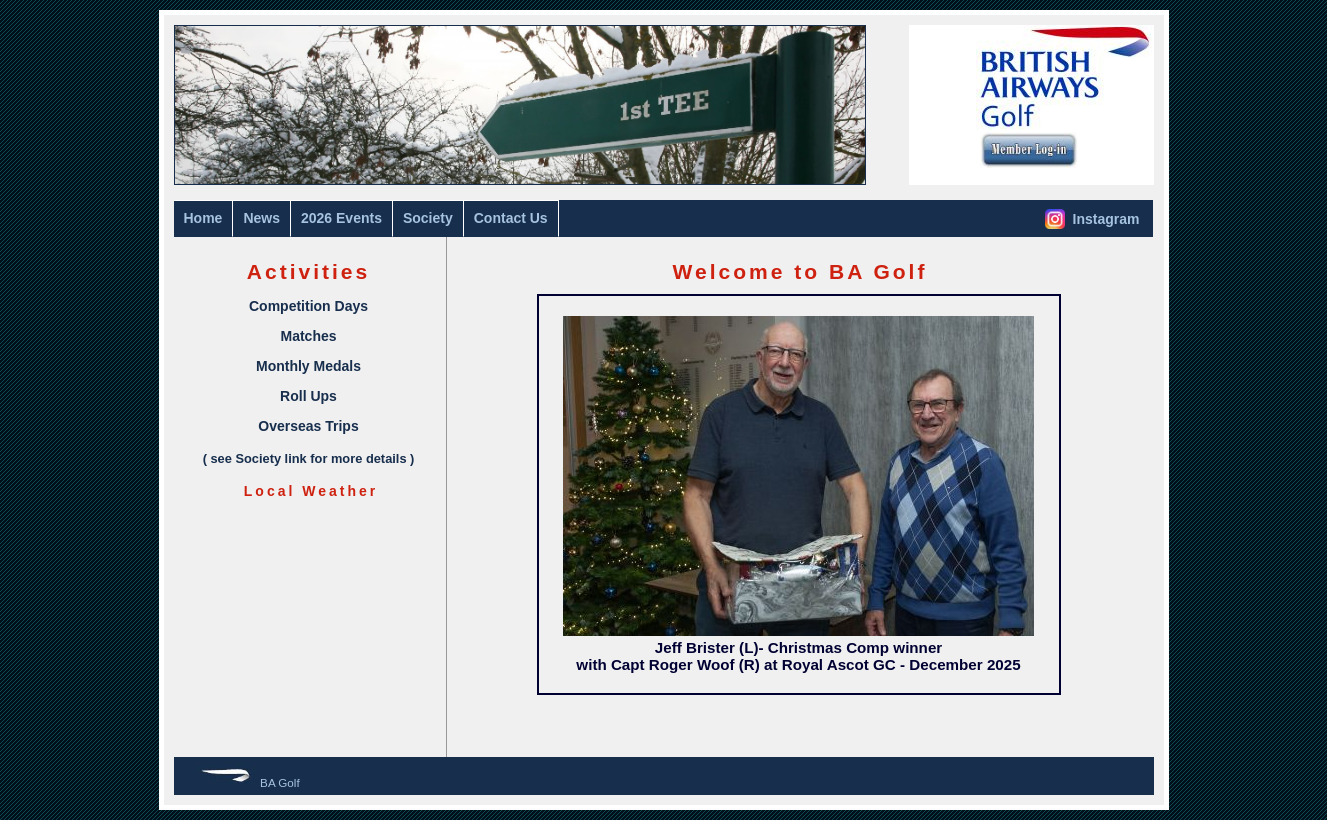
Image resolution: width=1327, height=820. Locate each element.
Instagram (1092, 219)
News (261, 218)
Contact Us (511, 218)
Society (428, 218)
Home (203, 218)
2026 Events (341, 218)
